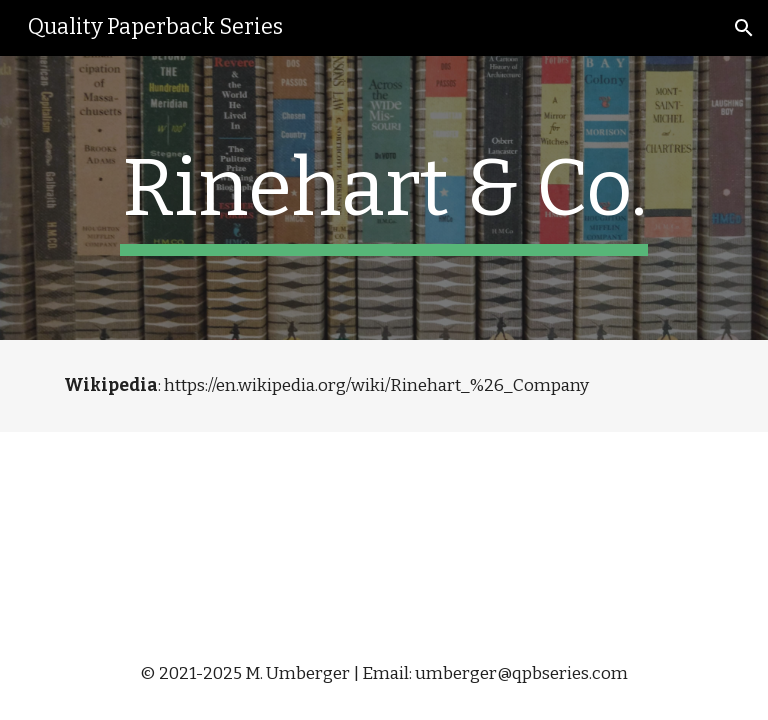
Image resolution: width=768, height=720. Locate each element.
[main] (383, 198)
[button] (744, 28)
